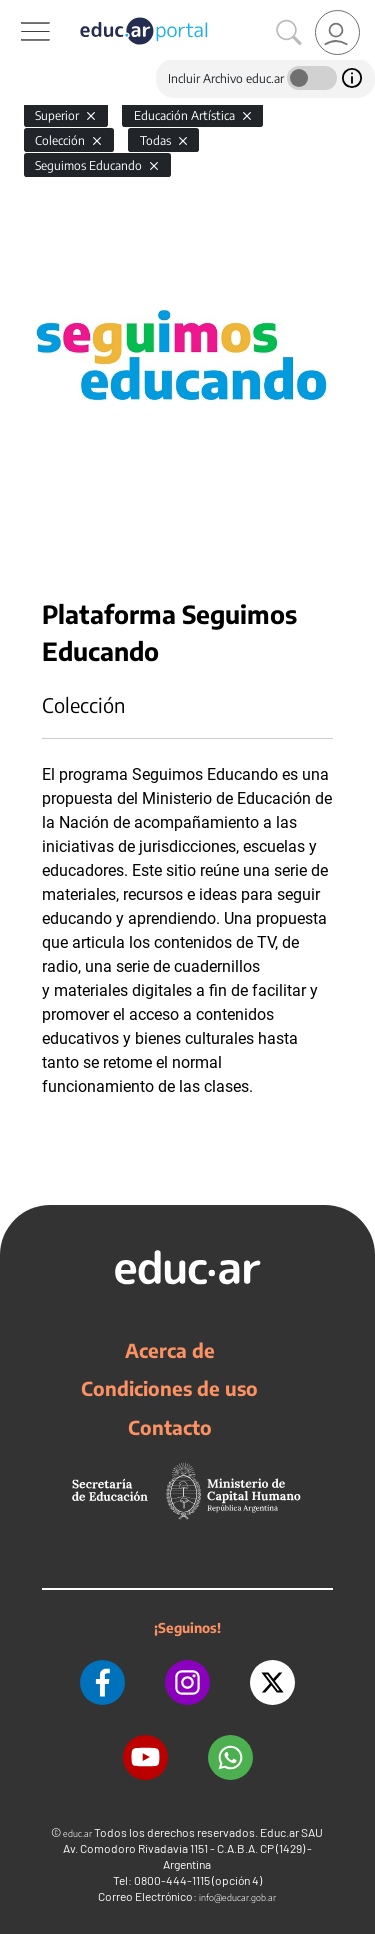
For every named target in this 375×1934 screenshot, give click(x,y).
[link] (337, 32)
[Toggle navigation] (18, 11)
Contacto (170, 1427)
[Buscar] (289, 33)
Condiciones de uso (169, 1388)
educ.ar (77, 1833)
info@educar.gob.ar (237, 1897)
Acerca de (170, 1350)
